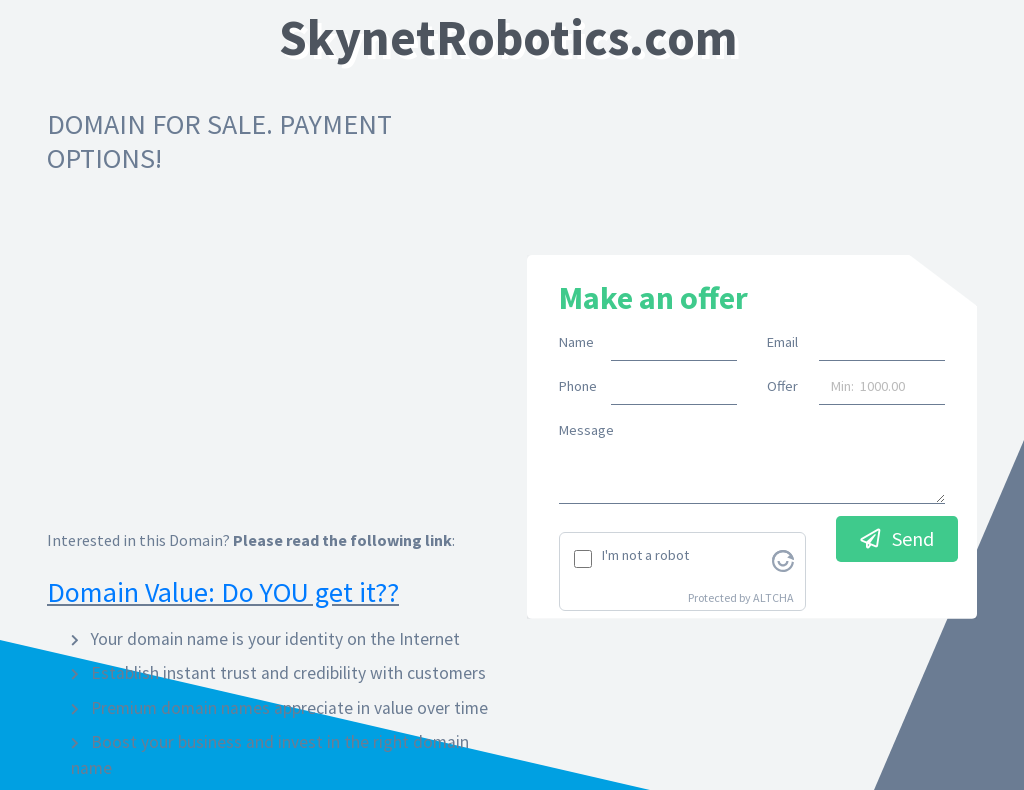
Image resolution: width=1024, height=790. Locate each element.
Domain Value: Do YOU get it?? (223, 592)
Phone (577, 386)
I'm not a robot (645, 555)
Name (576, 342)
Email (782, 342)
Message (586, 430)
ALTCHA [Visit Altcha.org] (773, 597)
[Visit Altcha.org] (783, 559)
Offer (782, 386)
